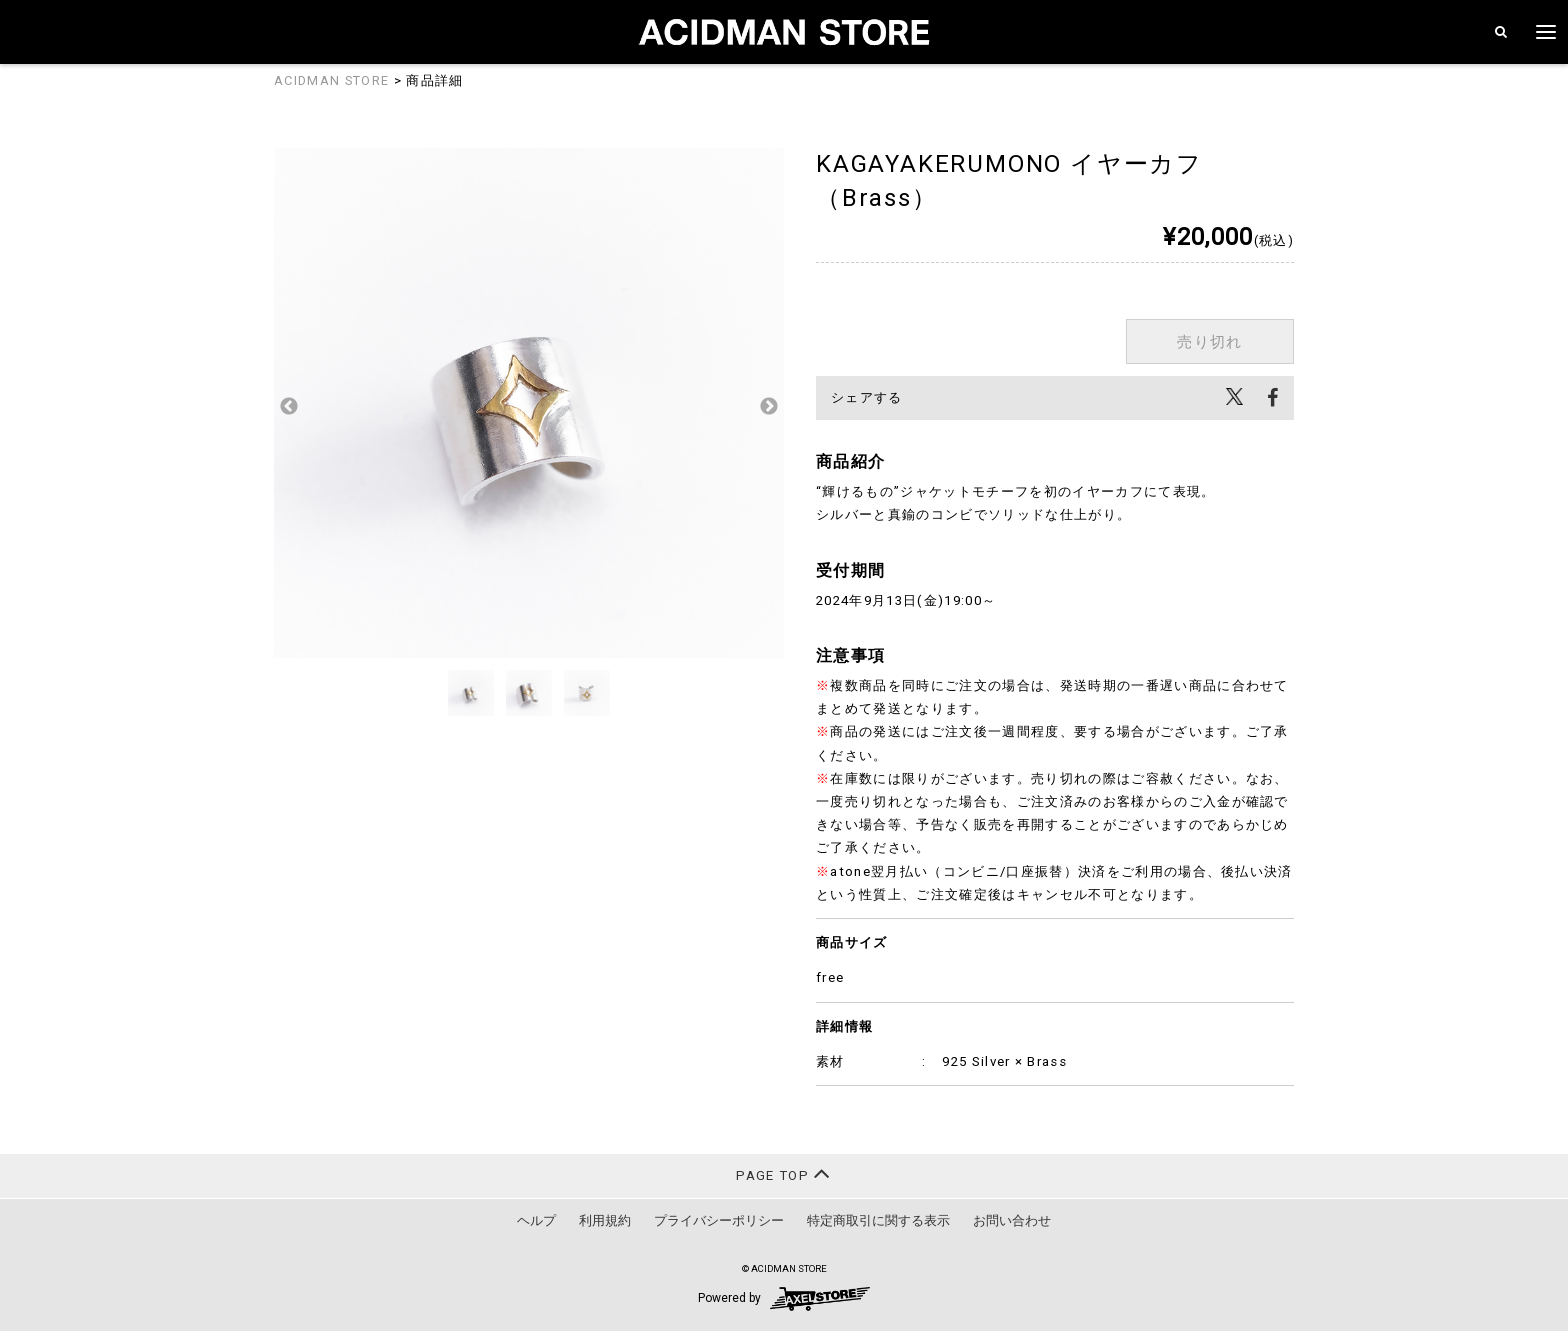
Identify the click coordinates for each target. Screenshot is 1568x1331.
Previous (289, 407)
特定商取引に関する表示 (878, 1220)
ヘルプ (536, 1220)
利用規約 (605, 1220)
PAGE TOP (783, 1173)
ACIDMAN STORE (331, 80)
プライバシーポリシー (719, 1220)
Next (769, 407)
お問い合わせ (1012, 1220)
